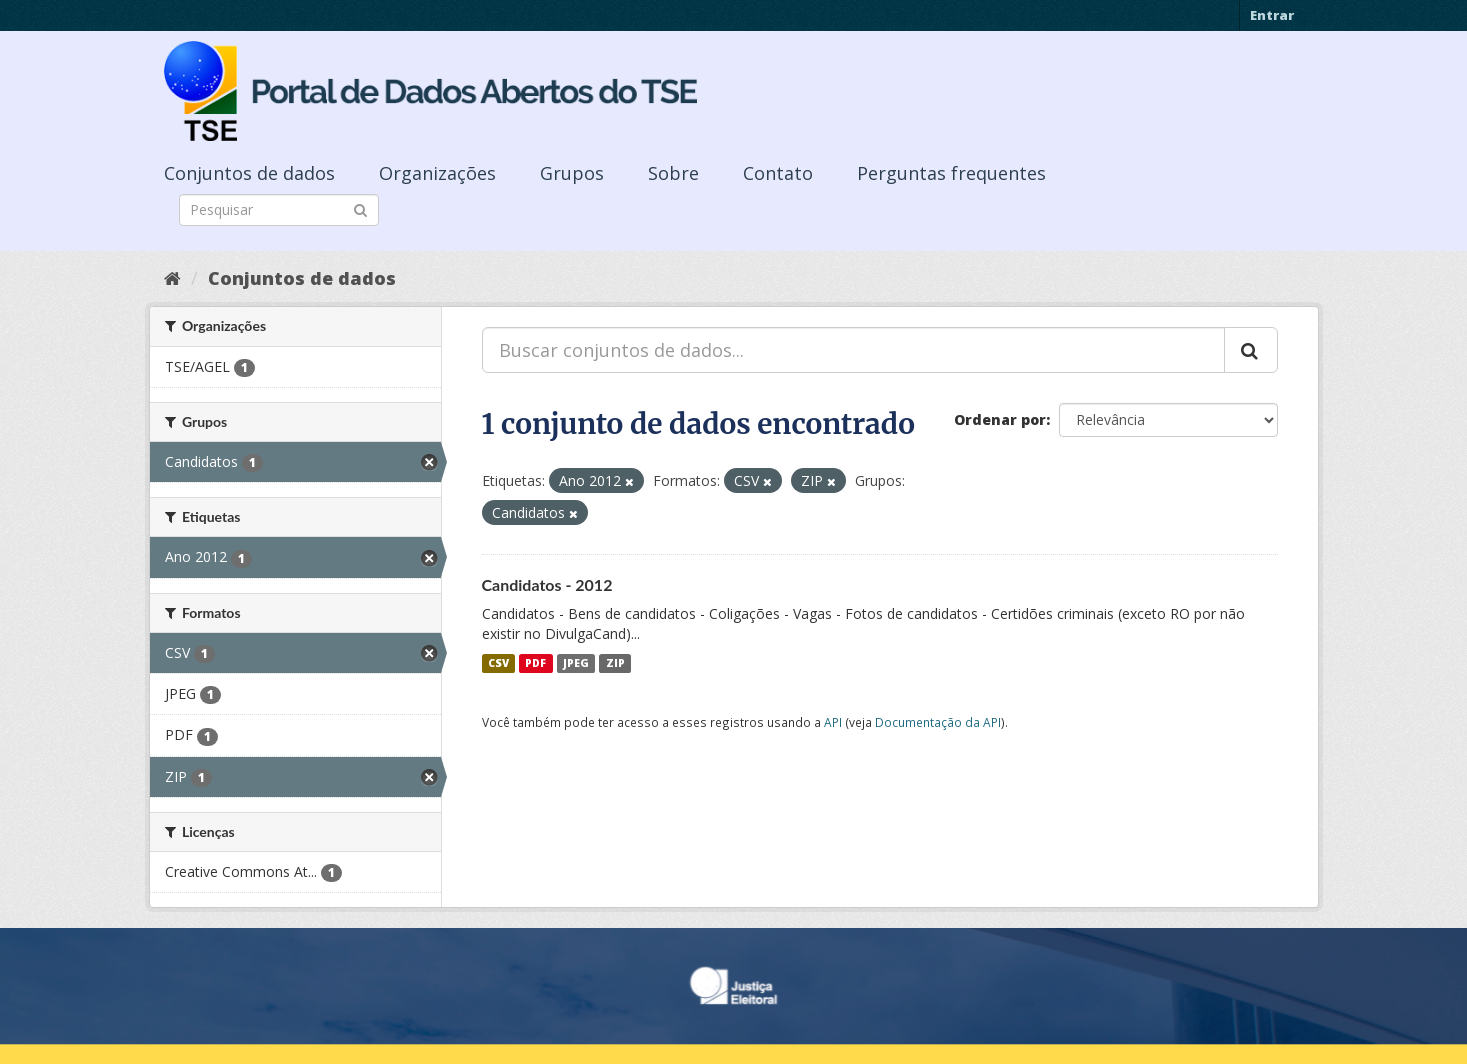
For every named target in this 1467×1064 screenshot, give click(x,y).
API (833, 722)
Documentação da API (938, 722)
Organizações (437, 173)
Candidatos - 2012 (547, 584)
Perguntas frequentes (951, 173)
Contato (778, 173)
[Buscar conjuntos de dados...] (853, 350)
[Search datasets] (279, 210)
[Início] (172, 278)
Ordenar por (1000, 419)
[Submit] (360, 208)
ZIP (615, 663)
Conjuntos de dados (249, 173)
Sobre (673, 173)
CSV (498, 663)
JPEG (576, 663)
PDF (535, 663)
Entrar (1272, 15)
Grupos (572, 173)
